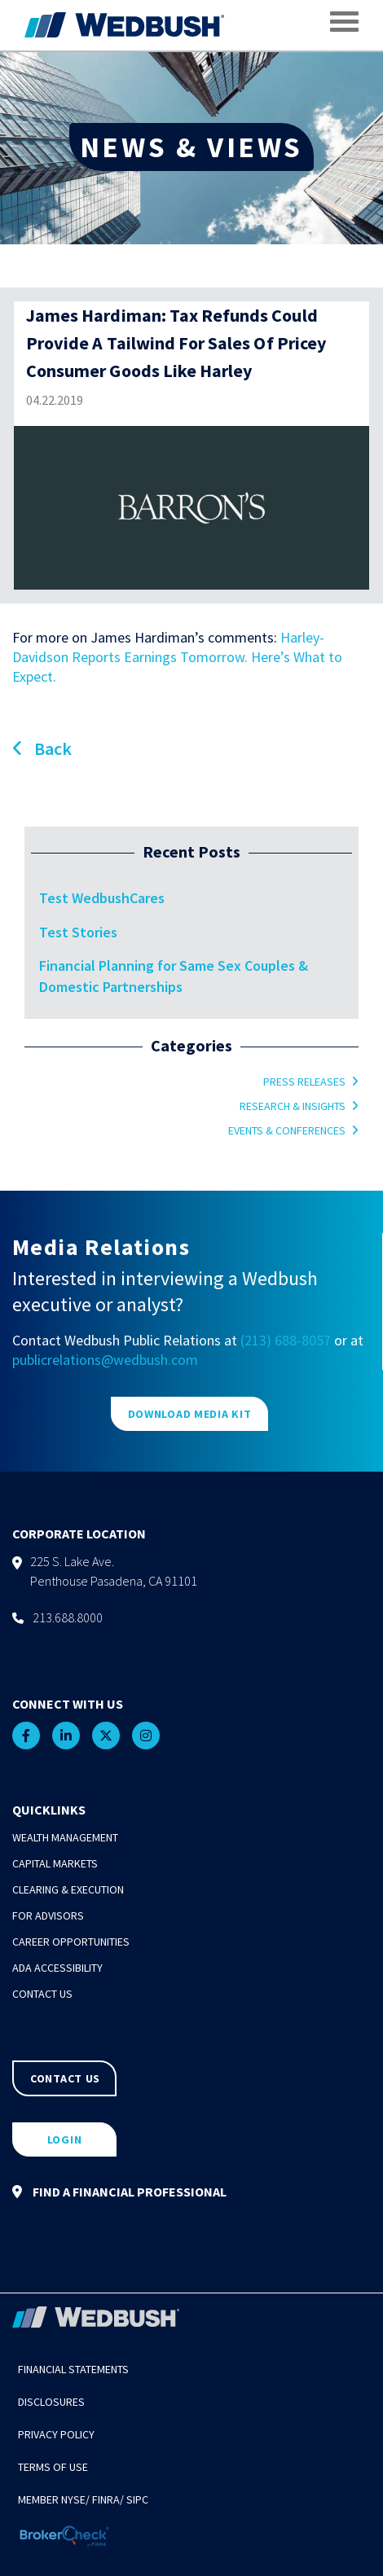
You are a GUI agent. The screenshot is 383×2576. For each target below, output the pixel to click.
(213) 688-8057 (285, 1340)
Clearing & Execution (68, 1889)
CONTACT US (65, 2078)
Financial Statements (73, 2369)
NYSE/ (75, 2499)
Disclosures (51, 2401)
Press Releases (304, 1081)
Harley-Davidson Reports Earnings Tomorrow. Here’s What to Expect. (177, 657)
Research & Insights (293, 1106)
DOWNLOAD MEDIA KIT (190, 1413)
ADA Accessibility (57, 1967)
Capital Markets (55, 1863)
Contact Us (42, 1993)
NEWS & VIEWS (191, 147)
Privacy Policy (56, 2434)
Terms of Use (53, 2467)
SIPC (137, 2499)
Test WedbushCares (102, 898)
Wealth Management (65, 1837)
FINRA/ (108, 2499)
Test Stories (78, 932)
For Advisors (48, 1915)
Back (42, 748)
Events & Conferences (287, 1130)
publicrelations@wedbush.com (105, 1359)
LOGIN (64, 2139)
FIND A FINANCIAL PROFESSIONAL (119, 2191)
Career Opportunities (71, 1941)
